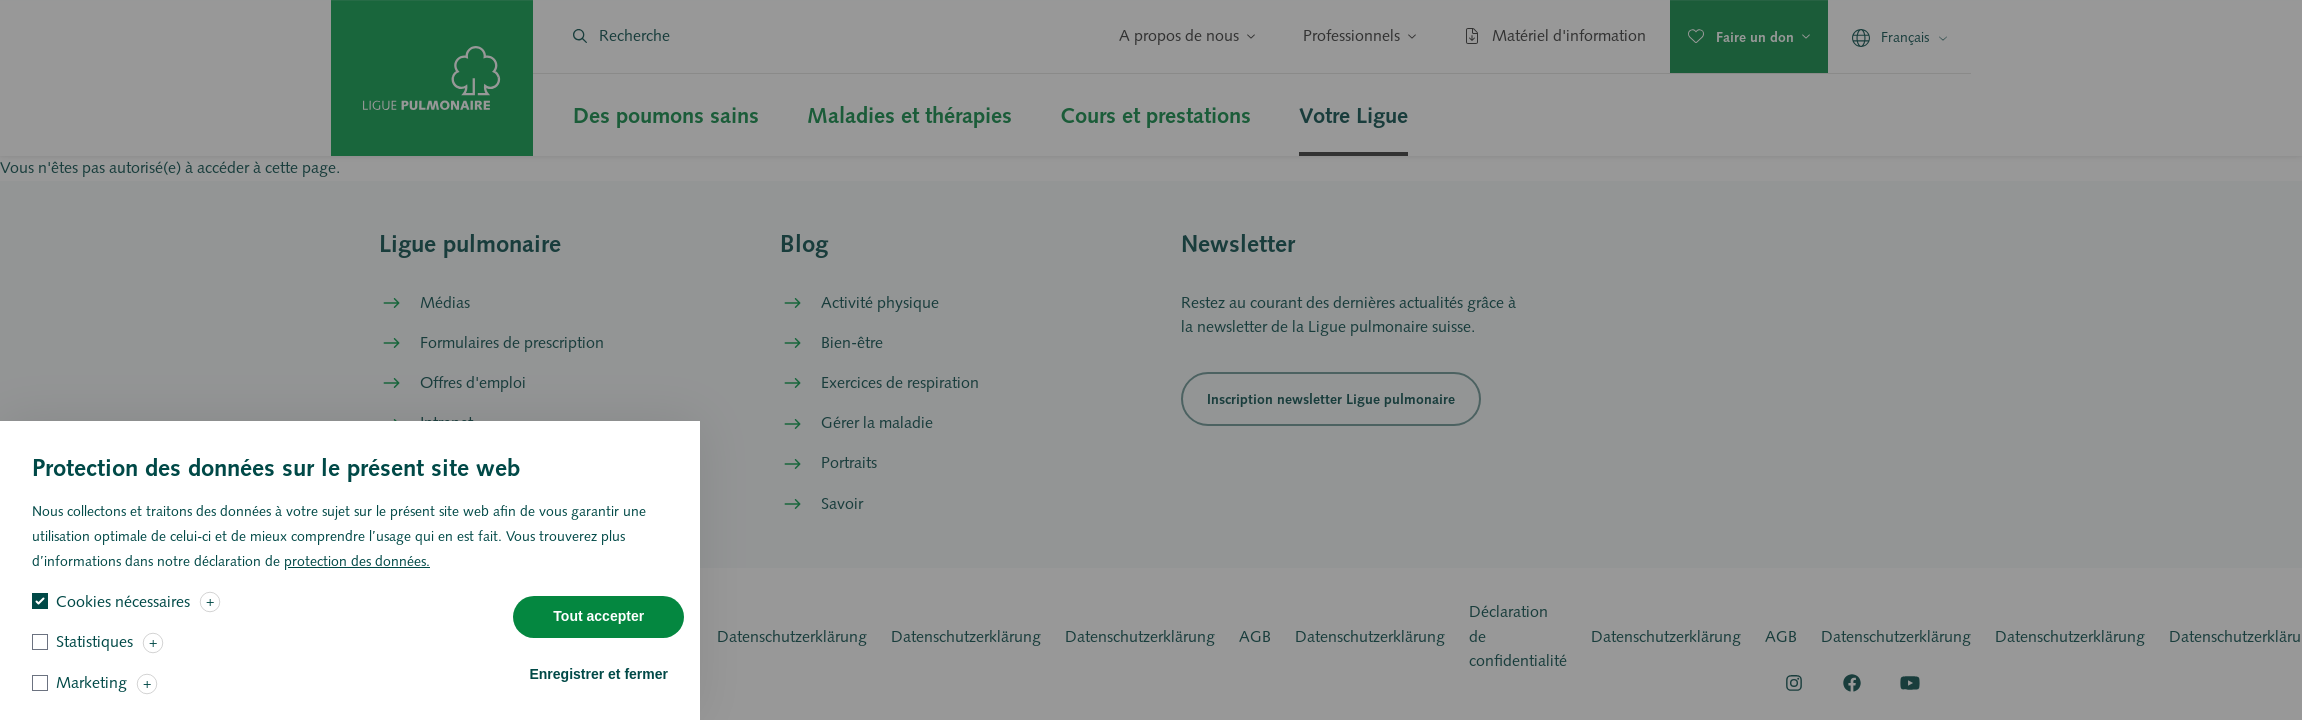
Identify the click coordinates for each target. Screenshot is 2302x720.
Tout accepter (598, 628)
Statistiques (94, 653)
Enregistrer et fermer (598, 686)
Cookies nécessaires (123, 613)
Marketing (91, 694)
